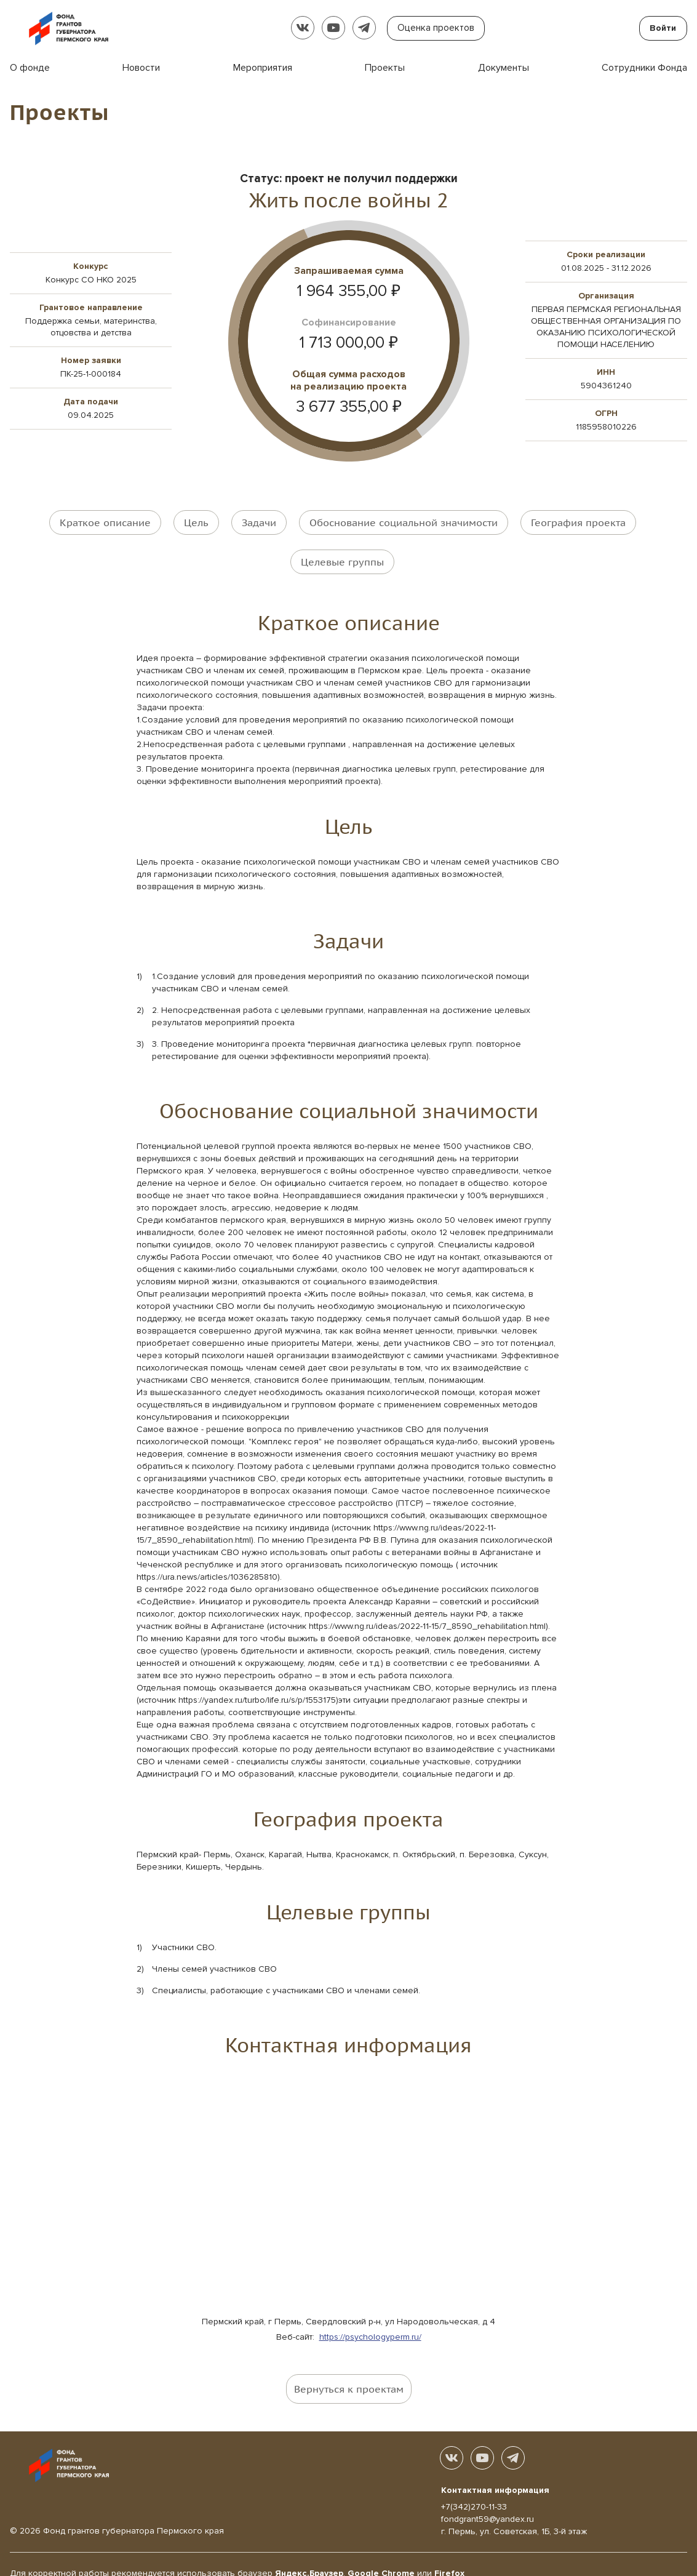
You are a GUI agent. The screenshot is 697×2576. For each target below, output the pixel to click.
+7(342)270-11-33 (474, 2489)
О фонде (30, 68)
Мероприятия (262, 68)
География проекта (578, 521)
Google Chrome (381, 2555)
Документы (503, 68)
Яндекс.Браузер (309, 2555)
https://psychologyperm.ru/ (370, 2318)
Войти (663, 28)
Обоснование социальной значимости (403, 521)
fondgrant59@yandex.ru (487, 2500)
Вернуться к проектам (349, 2370)
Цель (196, 521)
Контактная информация (495, 2471)
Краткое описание (105, 521)
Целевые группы (342, 552)
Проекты (385, 68)
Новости (141, 68)
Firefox (449, 2555)
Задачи (259, 521)
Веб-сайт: (297, 2318)
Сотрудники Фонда (644, 68)
